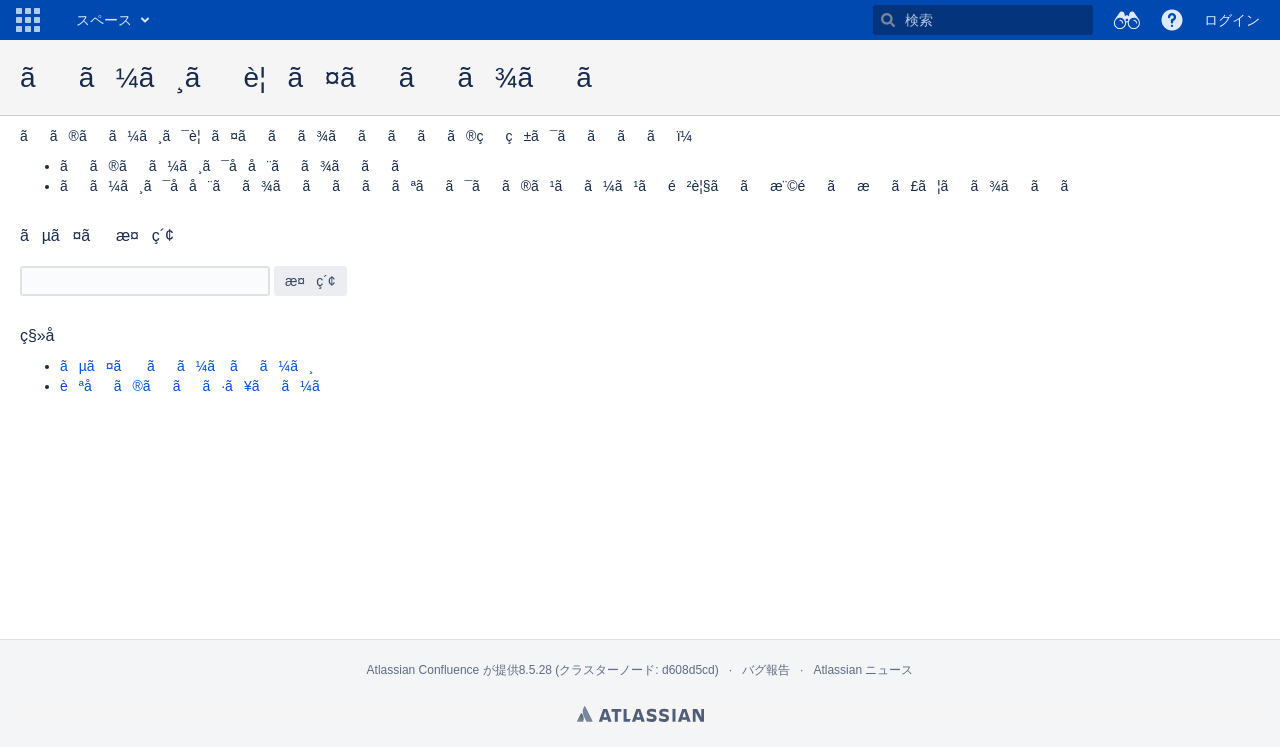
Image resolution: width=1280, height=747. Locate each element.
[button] (28, 20)
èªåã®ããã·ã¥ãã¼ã (201, 386)
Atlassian (640, 714)
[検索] (888, 20)
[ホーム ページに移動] (56, 20)
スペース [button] (104, 20)
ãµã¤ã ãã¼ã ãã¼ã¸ (187, 366)
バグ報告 (766, 670)
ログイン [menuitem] (1232, 20)
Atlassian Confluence (423, 670)
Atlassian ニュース (863, 670)
